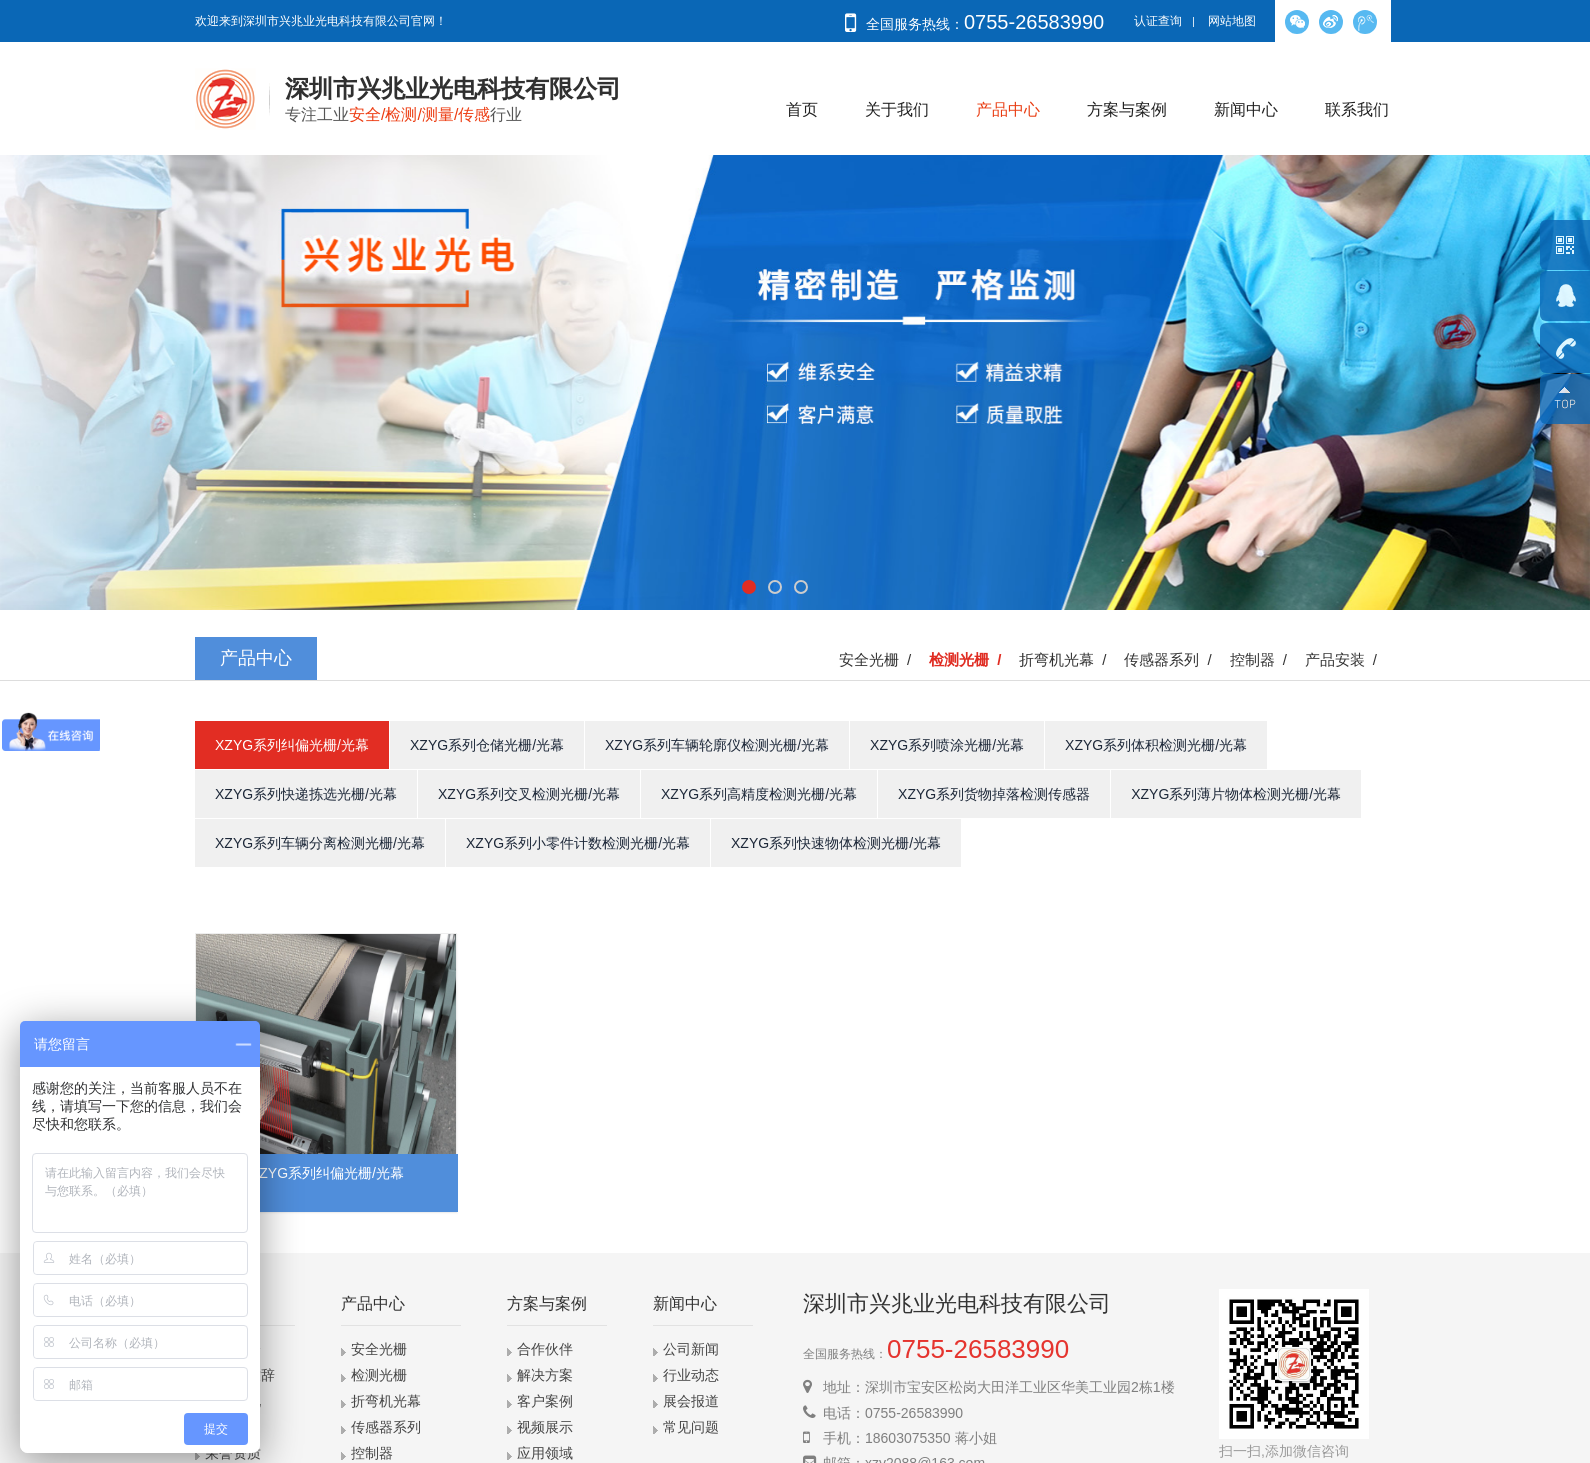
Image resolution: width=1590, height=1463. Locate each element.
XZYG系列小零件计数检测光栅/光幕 (578, 843)
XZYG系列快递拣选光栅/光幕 (306, 794)
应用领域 (545, 1453)
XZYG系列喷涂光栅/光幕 (947, 745)
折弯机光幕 (386, 1401)
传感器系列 (386, 1427)
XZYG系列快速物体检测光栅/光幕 (836, 843)
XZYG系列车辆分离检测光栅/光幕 (320, 843)
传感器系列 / (1171, 659)
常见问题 (691, 1427)
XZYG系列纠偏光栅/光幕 (292, 745)
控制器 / (1262, 659)
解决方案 (545, 1375)
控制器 (372, 1453)
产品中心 (1008, 109)
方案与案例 (1127, 109)
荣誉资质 (233, 1453)
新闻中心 (1246, 109)
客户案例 (545, 1401)
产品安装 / (1345, 659)
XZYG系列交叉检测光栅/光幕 (529, 794)
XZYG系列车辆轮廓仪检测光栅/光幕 (717, 745)
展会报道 (691, 1401)
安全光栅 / (879, 659)
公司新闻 (691, 1349)
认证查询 (1158, 21)
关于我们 (897, 109)
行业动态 (691, 1375)
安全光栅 (379, 1349)
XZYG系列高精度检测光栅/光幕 (759, 794)
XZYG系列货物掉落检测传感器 (994, 794)
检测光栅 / (969, 659)
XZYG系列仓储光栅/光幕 (487, 745)
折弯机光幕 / (1066, 659)
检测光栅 (379, 1375)
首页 (802, 109)
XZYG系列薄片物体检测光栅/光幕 (1236, 794)
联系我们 (1357, 109)
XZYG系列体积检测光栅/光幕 (1156, 745)
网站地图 (1232, 21)
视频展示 (545, 1427)
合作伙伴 (545, 1349)
